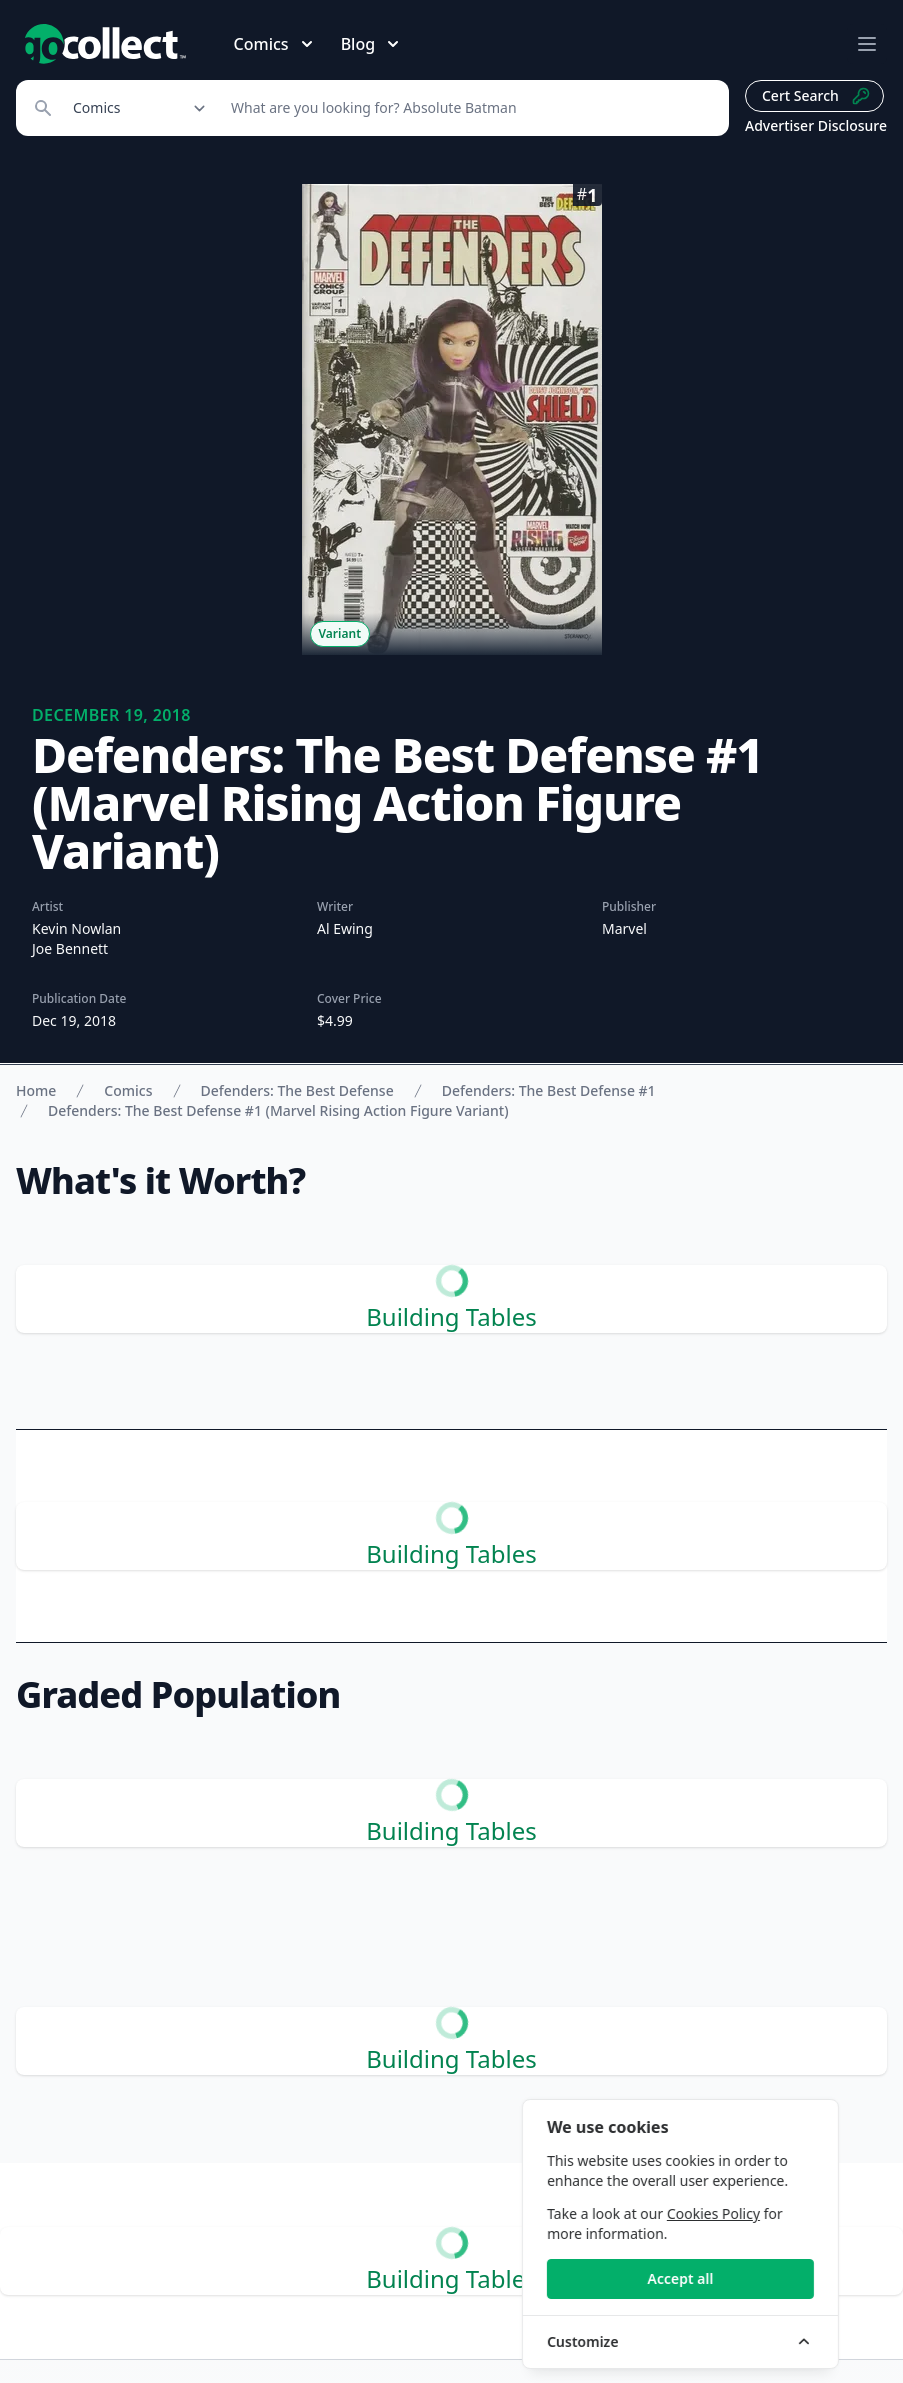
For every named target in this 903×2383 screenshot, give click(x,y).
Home (36, 1090)
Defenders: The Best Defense (297, 1090)
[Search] (469, 108)
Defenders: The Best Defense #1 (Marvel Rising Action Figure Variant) (278, 1110)
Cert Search (816, 96)
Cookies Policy (756, 2213)
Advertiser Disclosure (816, 125)
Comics (128, 1090)
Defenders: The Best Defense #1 (549, 1090)
